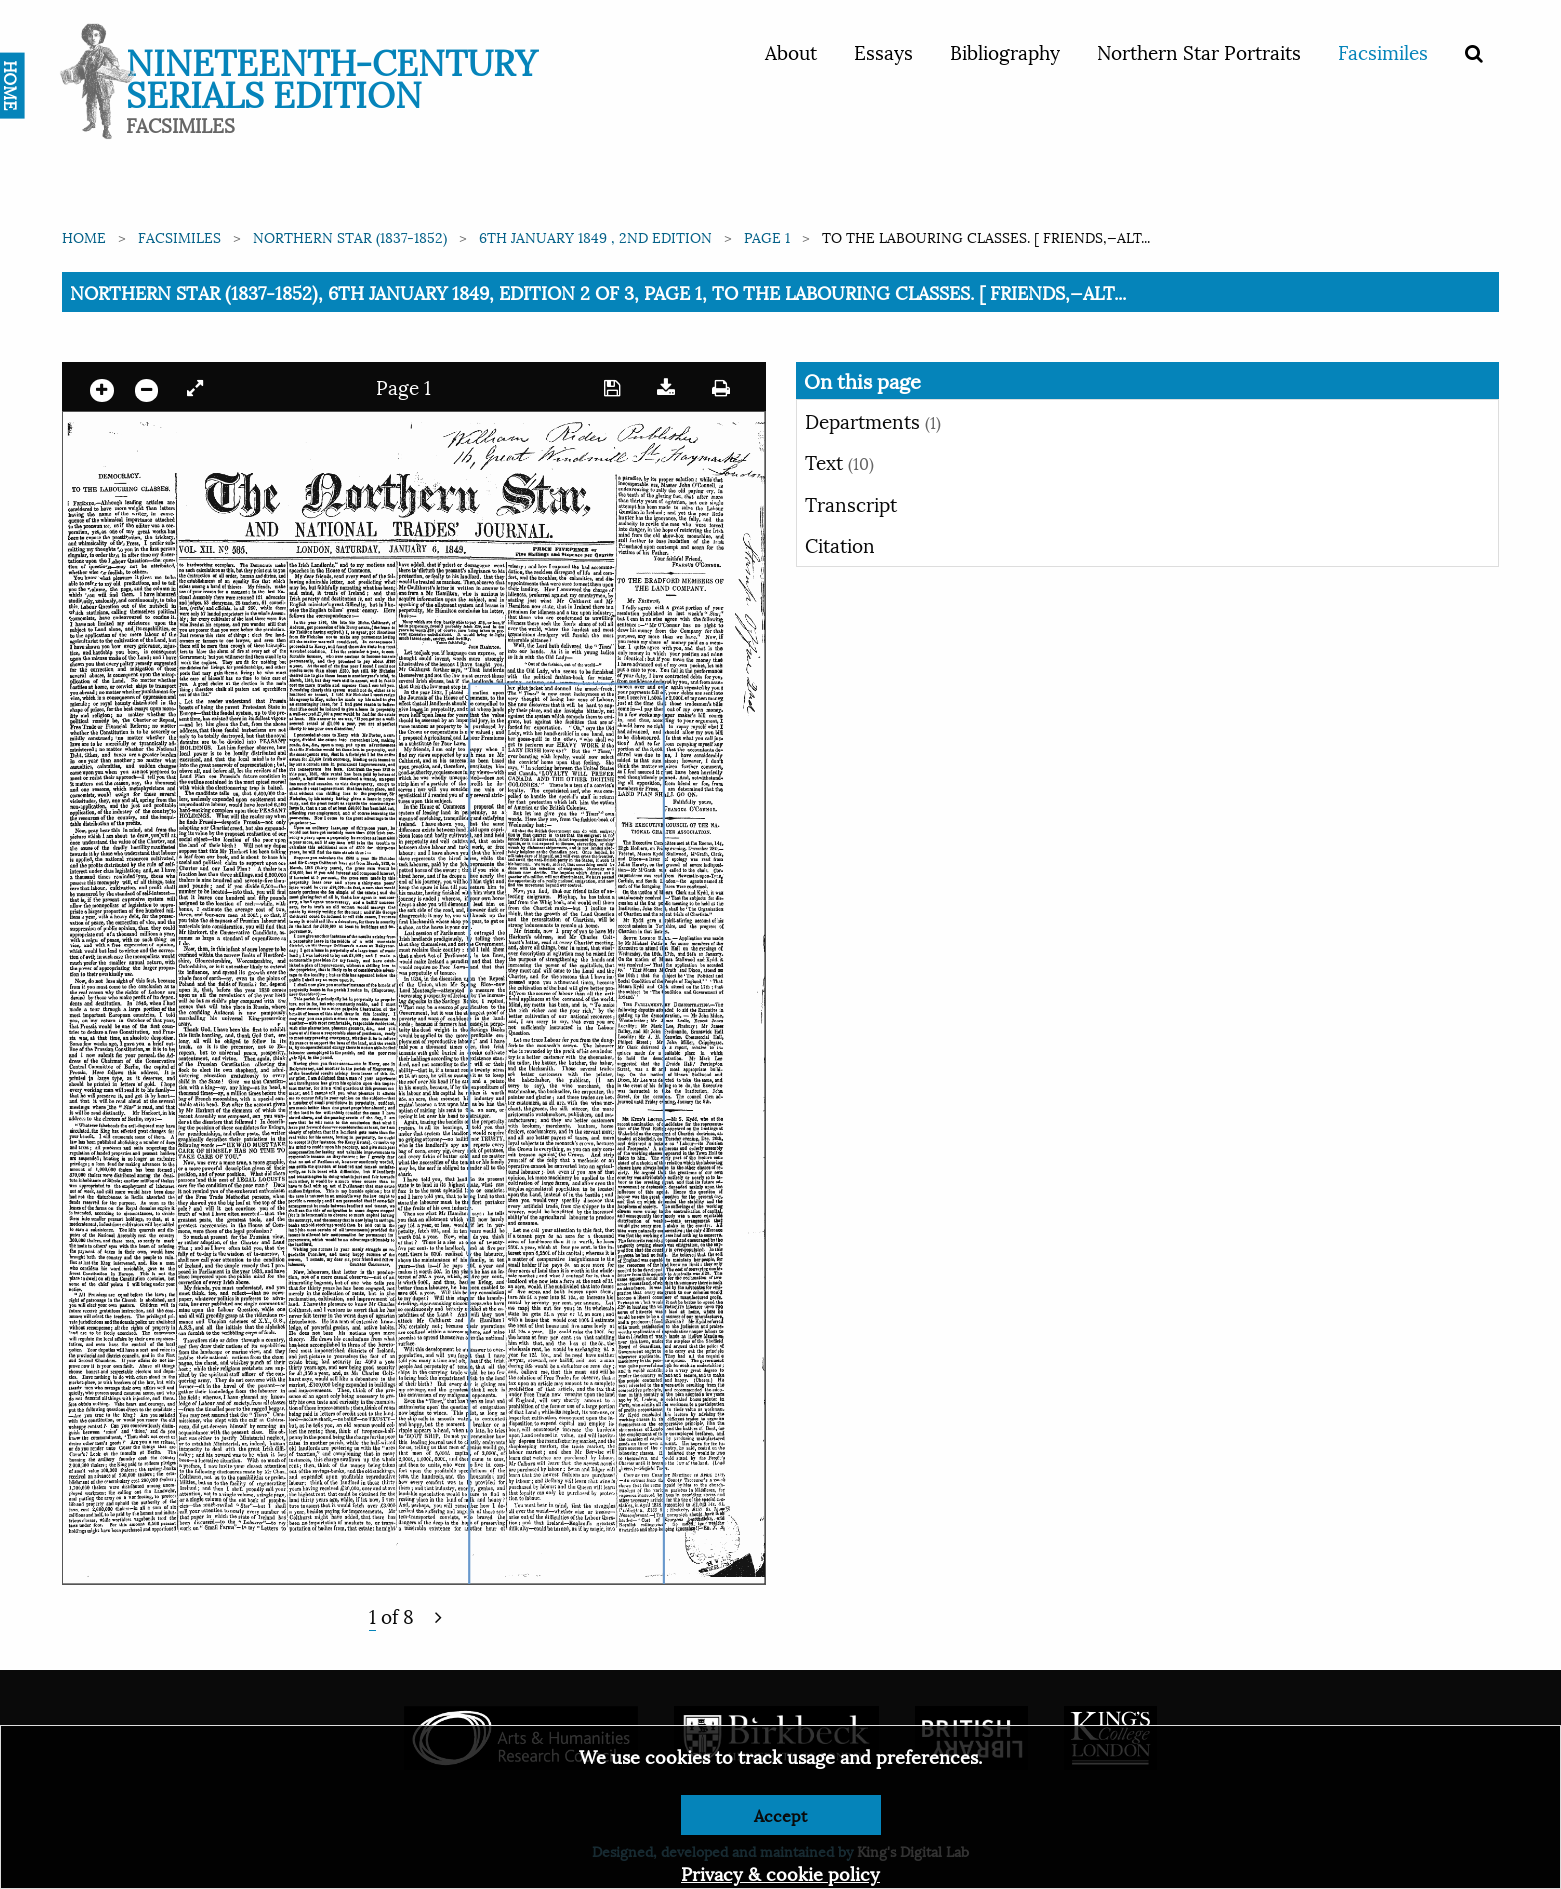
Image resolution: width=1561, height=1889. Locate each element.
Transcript (851, 503)
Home (84, 236)
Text (839, 461)
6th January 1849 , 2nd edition (595, 236)
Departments (873, 420)
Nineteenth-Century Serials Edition (331, 75)
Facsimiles (1383, 51)
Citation (840, 544)
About (791, 51)
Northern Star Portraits (1199, 51)
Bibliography (1005, 51)
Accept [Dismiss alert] (780, 1814)
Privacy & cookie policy (780, 1872)
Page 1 (767, 236)
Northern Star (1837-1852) (350, 236)
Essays (883, 51)
